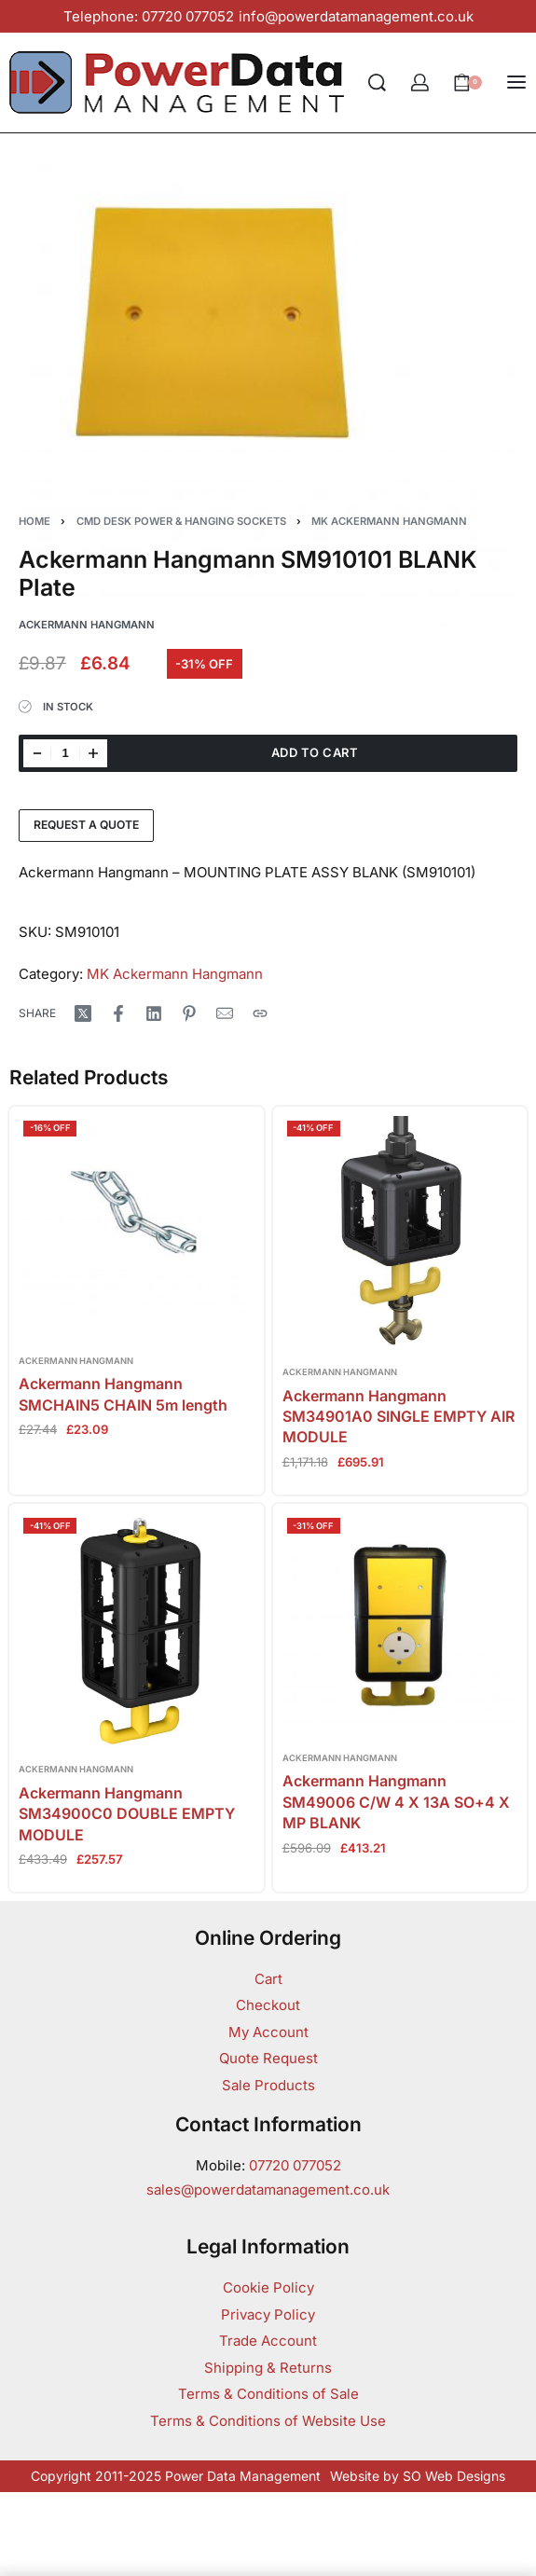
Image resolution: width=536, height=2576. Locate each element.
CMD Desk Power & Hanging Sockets (181, 521)
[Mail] (224, 1013)
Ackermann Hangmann (76, 1361)
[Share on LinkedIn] (153, 1013)
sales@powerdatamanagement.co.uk (268, 2189)
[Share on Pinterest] (189, 1013)
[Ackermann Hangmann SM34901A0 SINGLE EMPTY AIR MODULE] (400, 1234)
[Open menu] (516, 82)
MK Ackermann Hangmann (389, 521)
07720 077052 (295, 2165)
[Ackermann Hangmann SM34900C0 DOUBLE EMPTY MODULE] (136, 1631)
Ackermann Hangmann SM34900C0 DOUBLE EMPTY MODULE (127, 1814)
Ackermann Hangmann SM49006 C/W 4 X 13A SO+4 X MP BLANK (396, 1801)
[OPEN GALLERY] (268, 389)
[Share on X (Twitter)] (83, 1013)
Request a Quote (86, 825)
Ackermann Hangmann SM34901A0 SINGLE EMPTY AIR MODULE (398, 1416)
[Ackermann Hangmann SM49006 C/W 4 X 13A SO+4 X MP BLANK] (400, 1625)
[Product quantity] (65, 753)
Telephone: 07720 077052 (148, 16)
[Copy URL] (260, 1013)
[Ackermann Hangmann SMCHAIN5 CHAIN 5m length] (136, 1228)
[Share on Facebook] (118, 1013)
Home (34, 521)
